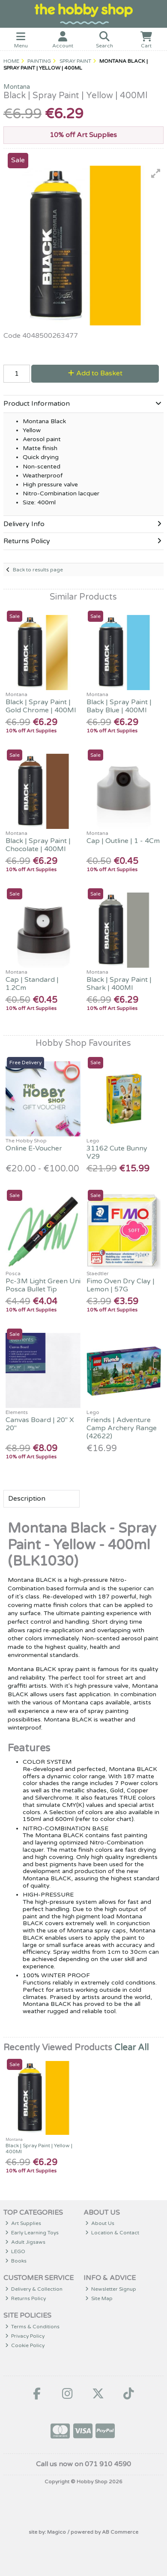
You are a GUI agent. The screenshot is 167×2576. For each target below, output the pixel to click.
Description (26, 1498)
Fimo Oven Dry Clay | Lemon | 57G (120, 1285)
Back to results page (38, 570)
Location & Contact (112, 2233)
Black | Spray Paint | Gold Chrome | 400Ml (41, 706)
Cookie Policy (25, 2345)
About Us (100, 2223)
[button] (156, 173)
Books (16, 2261)
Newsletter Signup (111, 2289)
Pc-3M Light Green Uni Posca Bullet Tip (43, 1285)
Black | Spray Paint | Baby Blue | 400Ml (119, 706)
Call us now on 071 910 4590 (83, 2464)
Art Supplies (23, 2223)
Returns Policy (25, 2298)
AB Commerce (120, 2532)
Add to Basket (95, 373)
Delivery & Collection (34, 2289)
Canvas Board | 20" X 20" (40, 1424)
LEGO (15, 2251)
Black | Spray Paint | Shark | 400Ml (119, 983)
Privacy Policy (25, 2336)
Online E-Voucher (34, 1148)
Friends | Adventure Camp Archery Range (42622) (121, 1428)
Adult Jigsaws (25, 2242)
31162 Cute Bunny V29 (116, 1152)
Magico (56, 2532)
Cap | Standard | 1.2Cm (32, 983)
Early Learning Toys (32, 2233)
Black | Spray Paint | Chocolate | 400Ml (38, 845)
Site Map (99, 2298)
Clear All (131, 2048)
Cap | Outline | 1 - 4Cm (123, 841)
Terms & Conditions (32, 2327)
